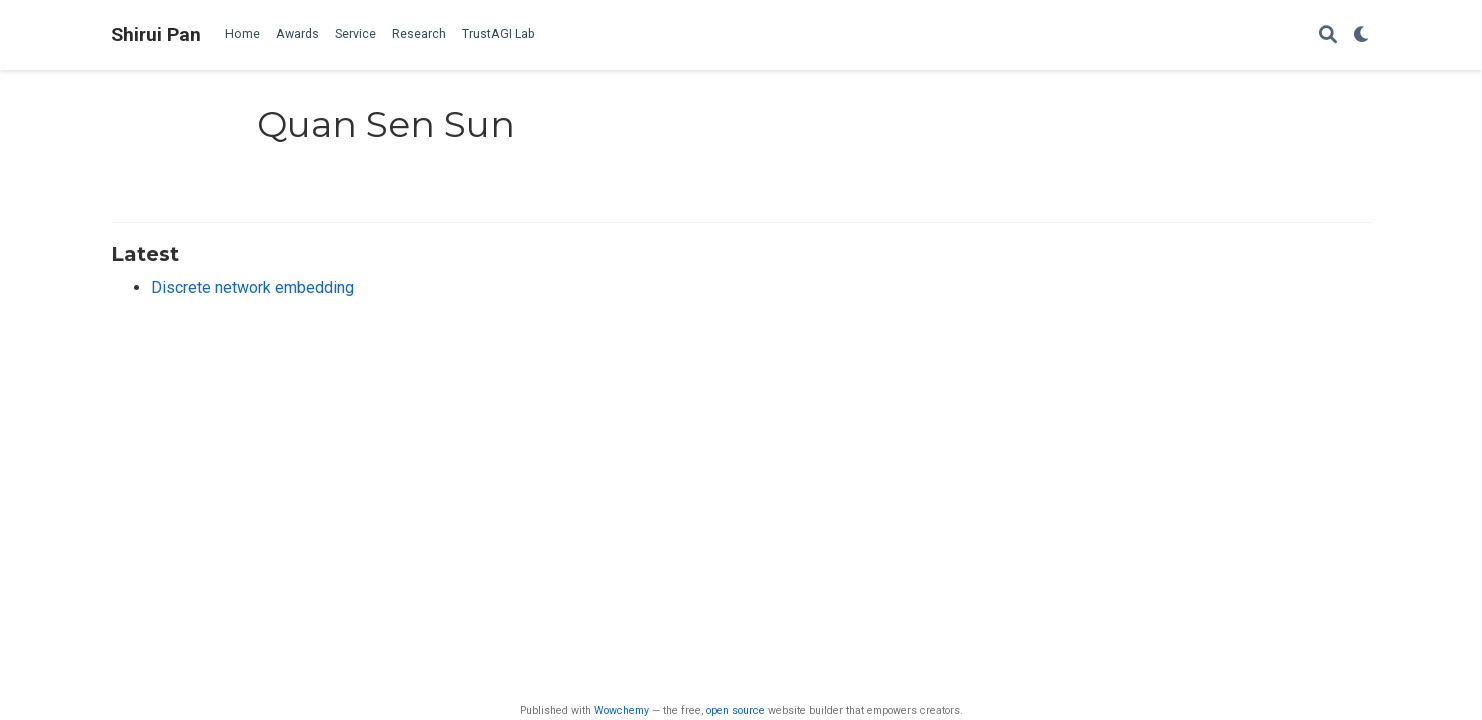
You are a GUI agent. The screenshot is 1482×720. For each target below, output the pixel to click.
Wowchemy (621, 710)
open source (735, 710)
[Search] (1328, 35)
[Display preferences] (1362, 35)
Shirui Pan (156, 34)
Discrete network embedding (252, 287)
